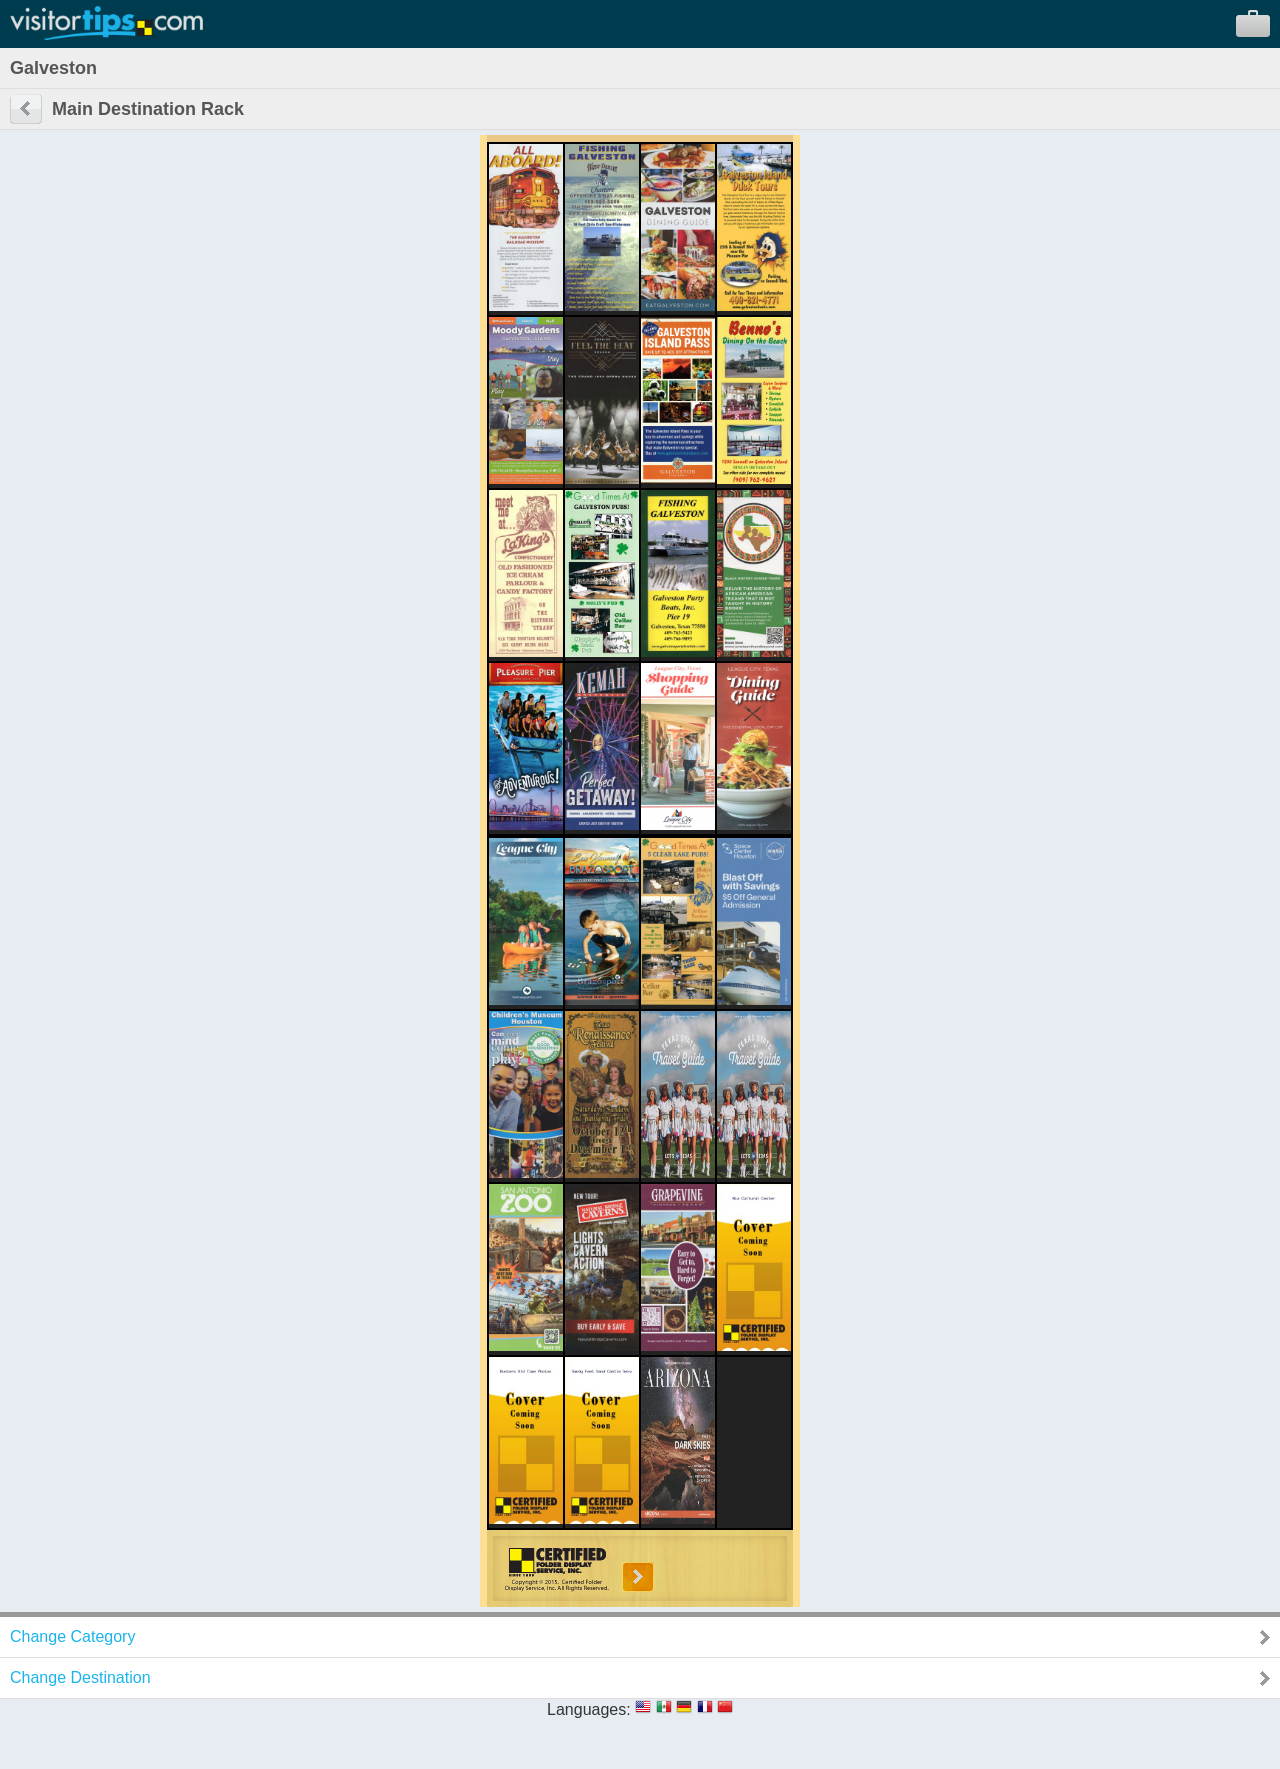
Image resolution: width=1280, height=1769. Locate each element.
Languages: (589, 1709)
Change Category (72, 1636)
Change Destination (80, 1677)
